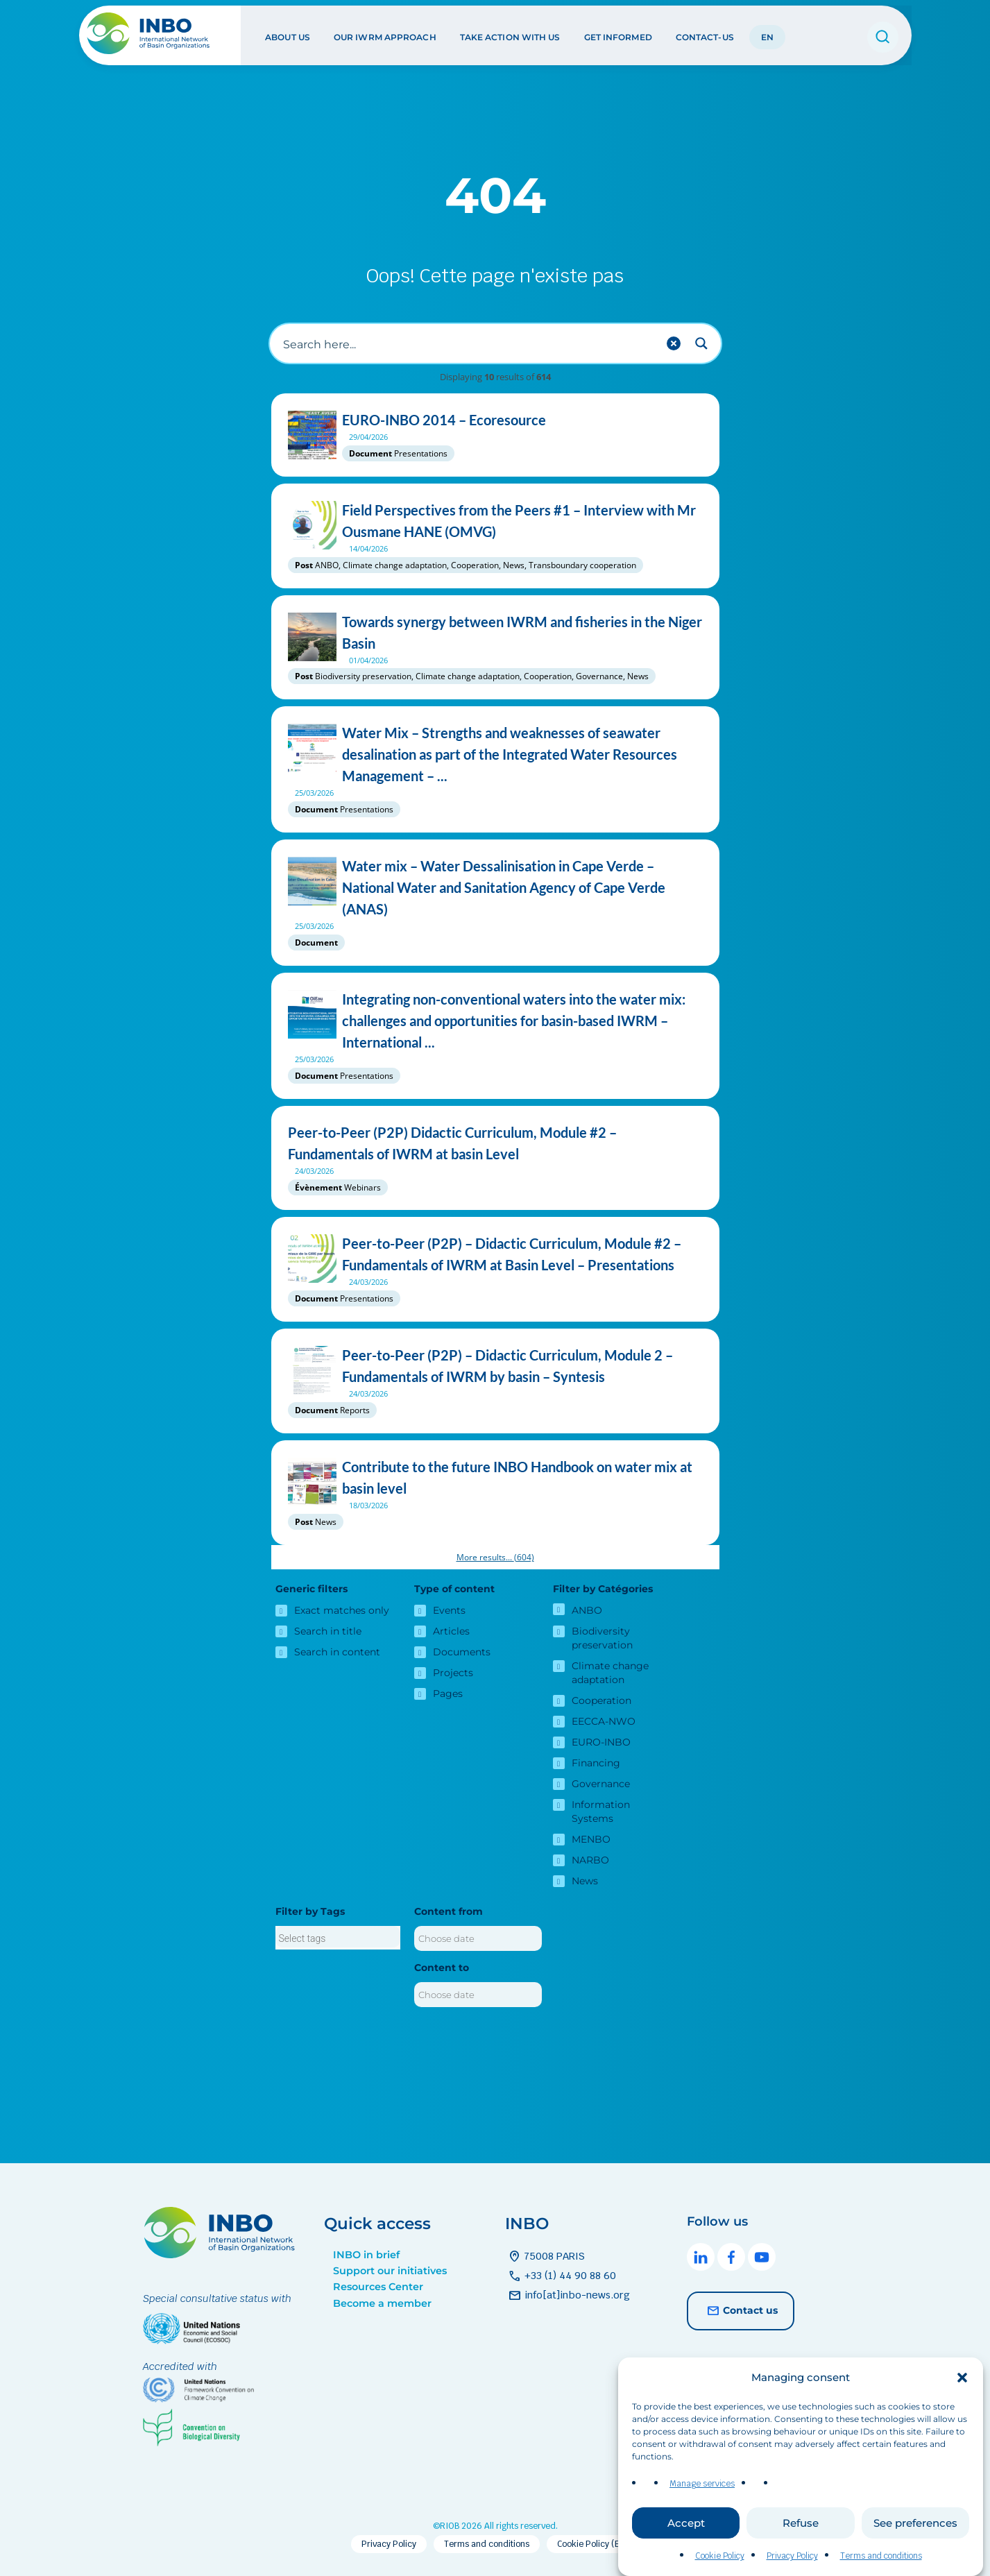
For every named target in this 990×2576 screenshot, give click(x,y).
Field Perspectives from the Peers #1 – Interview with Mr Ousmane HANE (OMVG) (495, 521)
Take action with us (509, 33)
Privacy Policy (792, 2555)
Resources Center (378, 2286)
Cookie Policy (719, 2555)
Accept (686, 2523)
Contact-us (704, 33)
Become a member (382, 2303)
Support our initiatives (390, 2270)
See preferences (915, 2523)
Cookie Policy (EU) (593, 2544)
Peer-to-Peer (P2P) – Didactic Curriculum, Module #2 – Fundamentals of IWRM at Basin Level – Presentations (495, 1254)
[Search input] (468, 343)
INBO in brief (366, 2255)
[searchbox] (338, 1938)
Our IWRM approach (384, 33)
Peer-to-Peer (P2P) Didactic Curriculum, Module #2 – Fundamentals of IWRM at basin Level (495, 1143)
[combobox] (337, 1938)
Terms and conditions (881, 2555)
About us (286, 33)
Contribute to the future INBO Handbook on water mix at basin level (495, 1477)
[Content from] (478, 1938)
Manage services (702, 2483)
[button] (962, 2378)
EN (766, 33)
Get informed (617, 33)
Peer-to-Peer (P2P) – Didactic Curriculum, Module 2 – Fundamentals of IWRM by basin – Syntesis (495, 1366)
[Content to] (478, 1994)
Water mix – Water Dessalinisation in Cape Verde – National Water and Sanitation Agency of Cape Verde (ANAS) (495, 887)
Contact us (740, 2311)
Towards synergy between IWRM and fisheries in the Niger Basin (495, 632)
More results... (495, 1557)
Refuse (801, 2523)
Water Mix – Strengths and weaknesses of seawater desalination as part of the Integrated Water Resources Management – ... (495, 754)
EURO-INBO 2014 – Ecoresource (495, 420)
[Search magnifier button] (701, 343)
